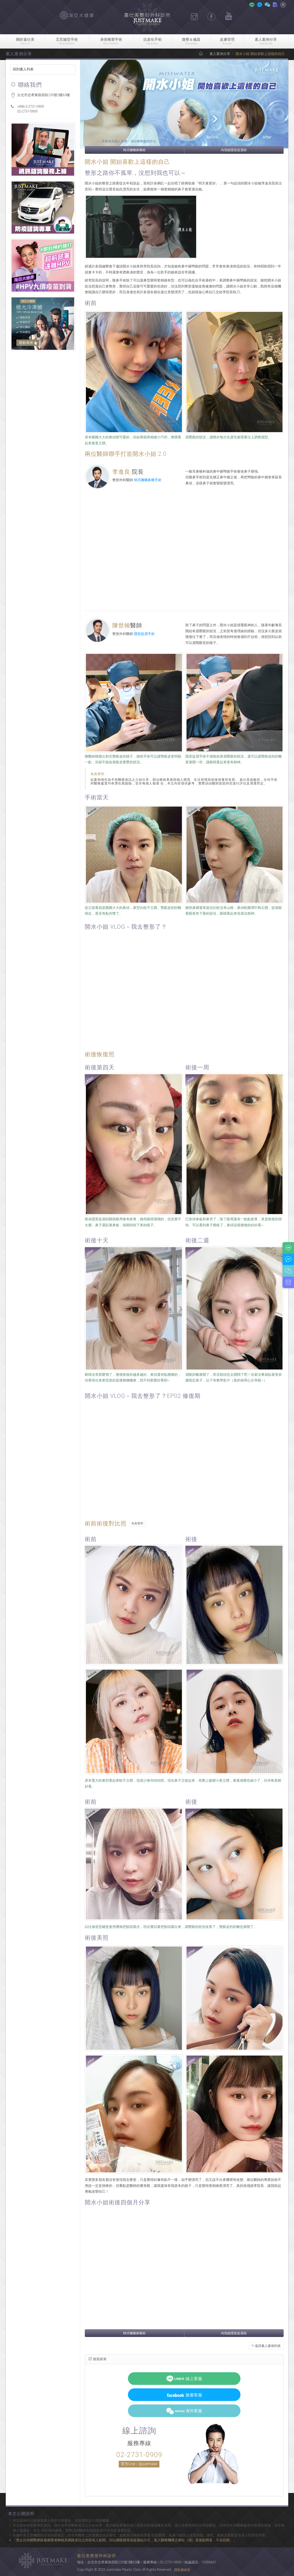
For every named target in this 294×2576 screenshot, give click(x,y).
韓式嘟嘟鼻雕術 (134, 150)
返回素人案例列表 (266, 2346)
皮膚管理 (227, 41)
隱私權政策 (182, 2570)
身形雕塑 (111, 41)
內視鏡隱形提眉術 (234, 150)
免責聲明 (137, 1523)
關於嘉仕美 (25, 41)
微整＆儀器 (191, 41)
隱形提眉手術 (144, 634)
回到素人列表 (23, 69)
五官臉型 (66, 41)
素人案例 (265, 41)
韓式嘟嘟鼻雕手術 (147, 480)
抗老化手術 (152, 41)
